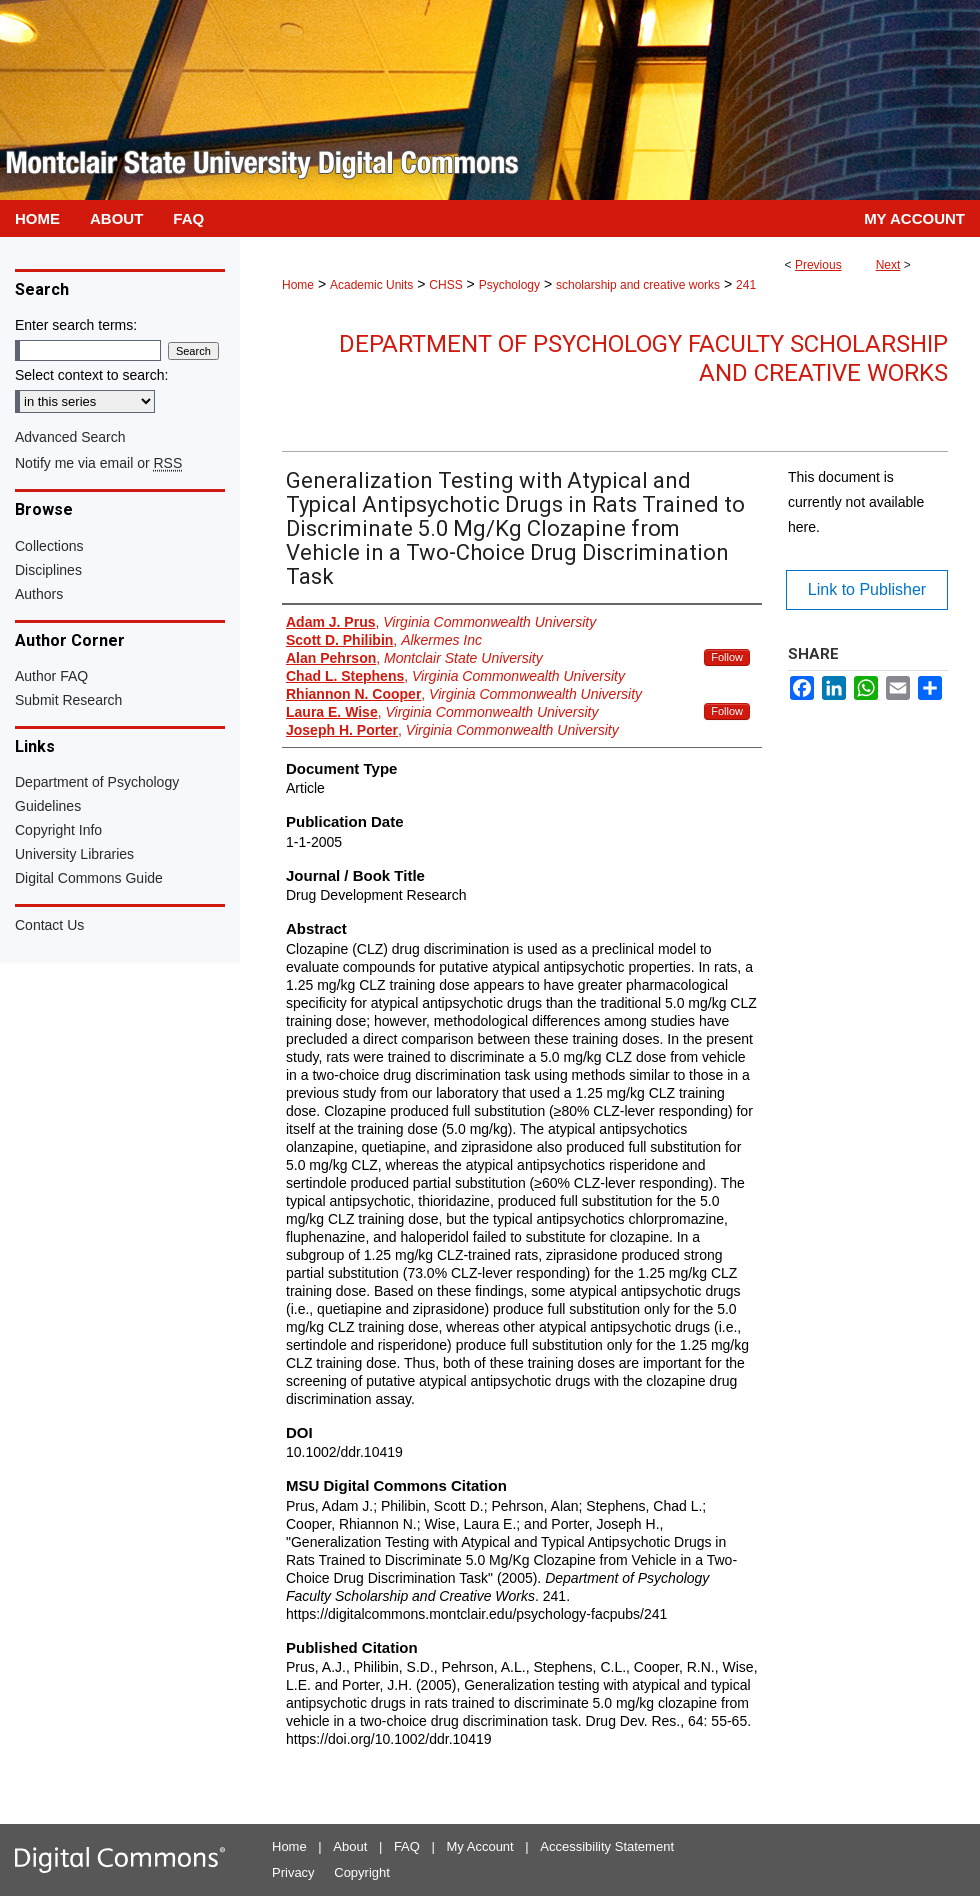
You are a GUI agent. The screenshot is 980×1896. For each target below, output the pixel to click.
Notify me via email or (98, 463)
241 (746, 285)
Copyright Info (58, 830)
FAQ (407, 1846)
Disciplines (48, 570)
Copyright (362, 1872)
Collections (49, 546)
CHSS (445, 285)
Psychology (509, 285)
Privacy (293, 1872)
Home (298, 285)
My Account (480, 1846)
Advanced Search (70, 437)
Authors (39, 594)
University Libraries (74, 854)
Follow (727, 657)
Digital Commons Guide (89, 878)
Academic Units (371, 285)
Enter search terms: (76, 325)
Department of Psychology (97, 782)
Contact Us (49, 925)
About (350, 1846)
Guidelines (48, 806)
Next (888, 265)
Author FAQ (51, 676)
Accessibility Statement (607, 1846)
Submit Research (68, 700)
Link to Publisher (867, 589)
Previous (818, 265)
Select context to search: (91, 375)
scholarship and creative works (638, 285)
